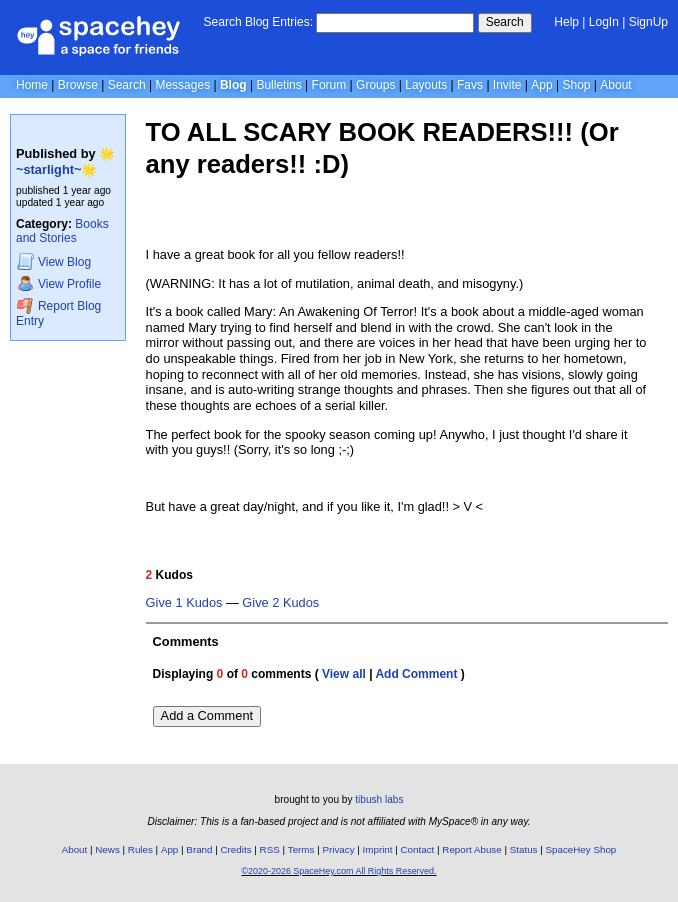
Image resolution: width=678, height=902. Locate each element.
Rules (140, 849)
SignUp (648, 22)
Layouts (426, 85)
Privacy (338, 849)
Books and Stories (62, 231)
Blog (233, 85)
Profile (59, 283)
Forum (329, 85)
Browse (78, 85)
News (107, 849)
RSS (270, 849)
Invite (507, 85)
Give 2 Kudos (280, 603)
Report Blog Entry (58, 312)
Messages (182, 85)
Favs (470, 85)
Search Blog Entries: (258, 22)
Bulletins (278, 85)
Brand (199, 849)
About (615, 85)
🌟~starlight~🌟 (65, 161)
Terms (301, 849)
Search (505, 22)
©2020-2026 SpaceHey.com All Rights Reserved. (338, 871)
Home (32, 85)
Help (566, 22)
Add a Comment (207, 715)
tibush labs (379, 799)
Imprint (378, 849)
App (541, 85)
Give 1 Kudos (184, 603)
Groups (375, 85)
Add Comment (416, 674)
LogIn (604, 22)
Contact (418, 849)
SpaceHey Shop (581, 849)
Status (524, 849)
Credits (236, 849)
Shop (576, 85)
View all (344, 674)
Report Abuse (471, 849)
